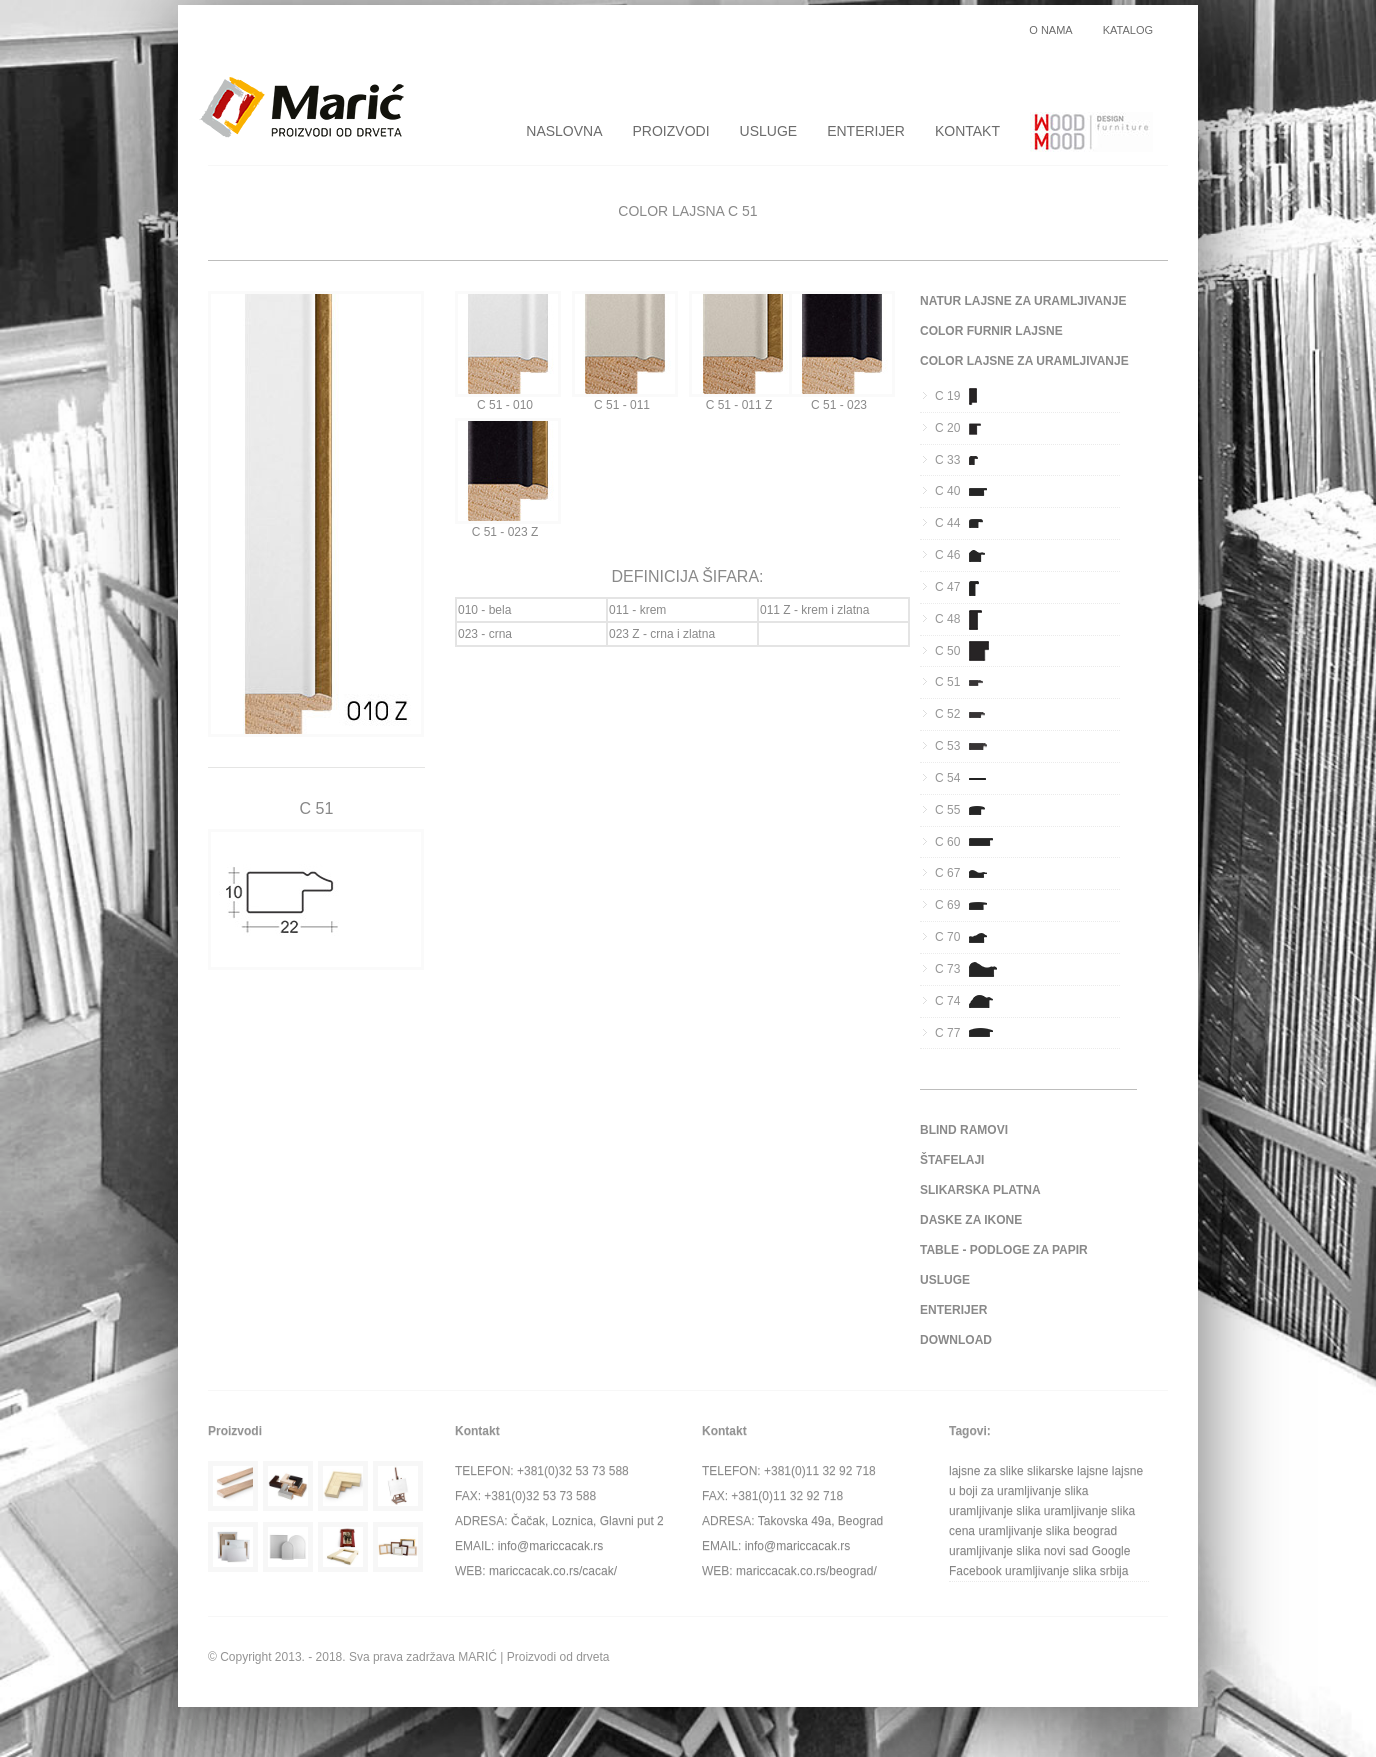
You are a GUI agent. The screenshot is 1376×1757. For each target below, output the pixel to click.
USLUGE (769, 131)
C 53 (967, 746)
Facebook (975, 1571)
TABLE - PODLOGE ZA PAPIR (1004, 1250)
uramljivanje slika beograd (1047, 1531)
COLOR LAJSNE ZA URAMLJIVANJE (1024, 361)
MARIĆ (477, 1657)
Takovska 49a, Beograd (820, 1521)
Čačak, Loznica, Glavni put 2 (587, 1521)
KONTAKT (967, 131)
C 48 (967, 619)
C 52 (967, 714)
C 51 (967, 682)
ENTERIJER (866, 131)
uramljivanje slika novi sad (1018, 1551)
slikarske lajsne (1067, 1471)
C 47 (967, 587)
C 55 (967, 810)
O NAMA (1050, 30)
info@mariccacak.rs (551, 1546)
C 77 (967, 1033)
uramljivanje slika (994, 1511)
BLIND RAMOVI (964, 1130)
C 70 (967, 937)
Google (1111, 1551)
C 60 (967, 842)
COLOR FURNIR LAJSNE (991, 331)
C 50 (967, 651)
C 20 (967, 428)
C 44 (967, 523)
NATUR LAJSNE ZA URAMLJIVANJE (1023, 301)
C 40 (967, 491)
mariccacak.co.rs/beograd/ (806, 1571)
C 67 (967, 873)
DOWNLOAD (956, 1340)
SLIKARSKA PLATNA (980, 1190)
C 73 (967, 969)
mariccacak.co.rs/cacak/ (553, 1571)
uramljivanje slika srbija (1066, 1571)
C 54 (967, 778)
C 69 (967, 905)
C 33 (967, 460)
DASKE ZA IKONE (971, 1220)
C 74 (967, 1001)
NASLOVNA (564, 131)
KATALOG (1128, 30)
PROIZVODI (671, 131)
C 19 (967, 396)
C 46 (967, 555)
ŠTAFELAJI (952, 1160)
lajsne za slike (986, 1471)
